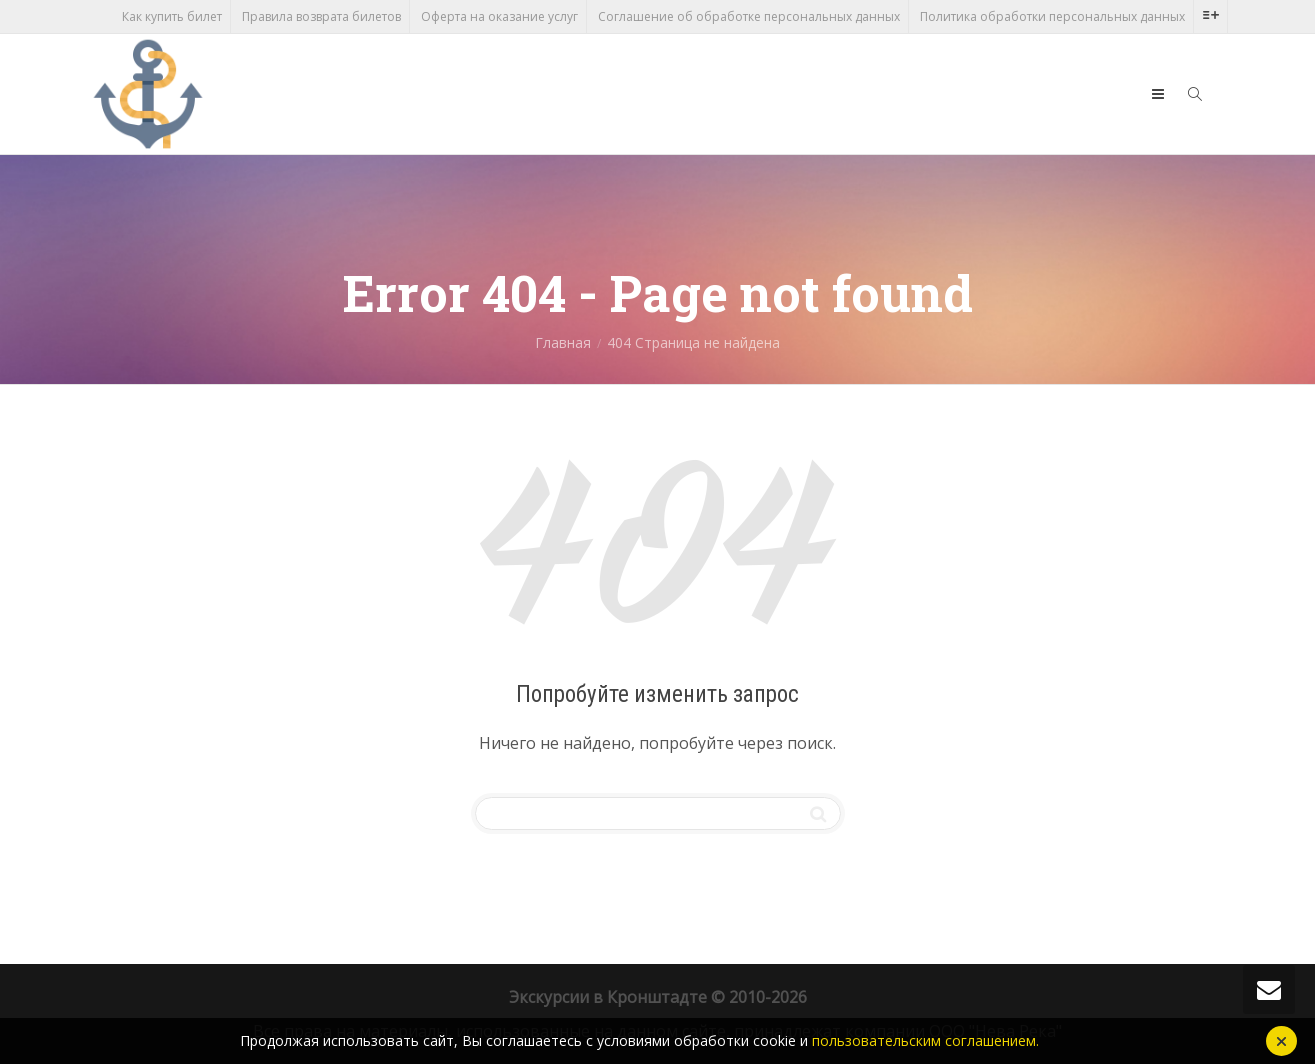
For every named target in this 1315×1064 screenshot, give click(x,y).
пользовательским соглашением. (925, 1040)
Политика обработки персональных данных (1052, 16)
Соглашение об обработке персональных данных (749, 16)
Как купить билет (172, 16)
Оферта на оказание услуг (499, 16)
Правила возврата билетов (321, 16)
